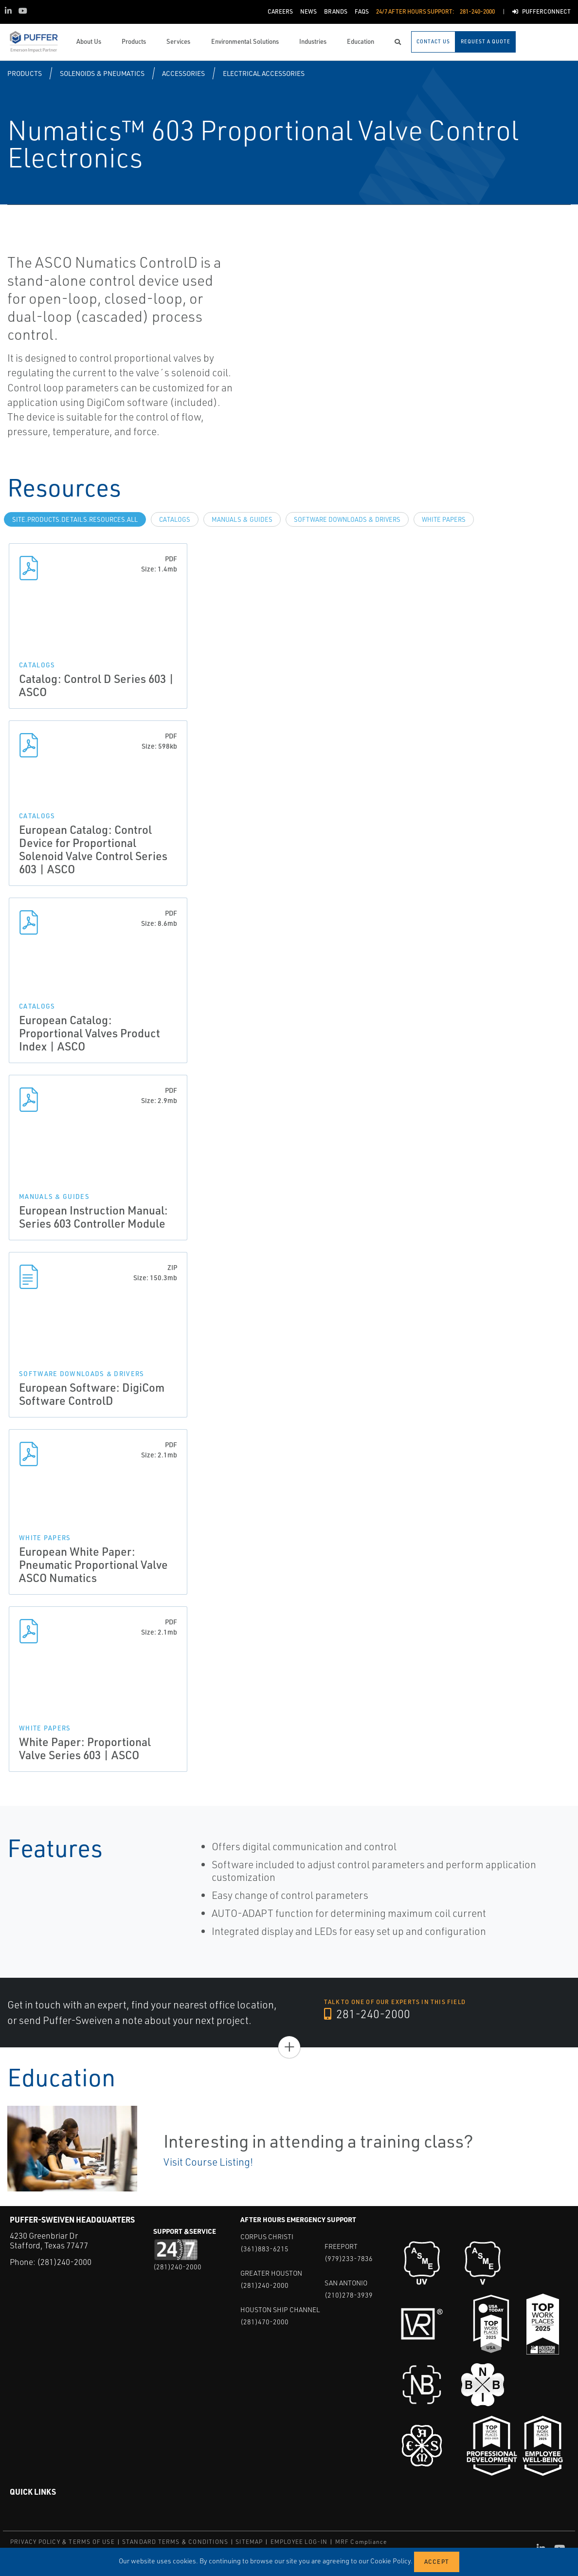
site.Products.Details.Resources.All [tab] (75, 519)
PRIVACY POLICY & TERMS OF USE (62, 2541)
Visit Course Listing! (208, 2161)
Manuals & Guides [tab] (242, 519)
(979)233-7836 (349, 2258)
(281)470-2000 (264, 2322)
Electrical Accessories (264, 73)
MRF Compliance (361, 2541)
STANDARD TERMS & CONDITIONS (175, 2541)
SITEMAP (249, 2541)
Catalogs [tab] (174, 519)
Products (24, 73)
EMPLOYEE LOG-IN (299, 2541)
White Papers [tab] (444, 519)
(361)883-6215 (264, 2249)
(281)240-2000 (64, 2262)
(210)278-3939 (349, 2295)
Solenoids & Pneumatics (102, 73)
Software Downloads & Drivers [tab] (347, 519)
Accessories (183, 73)
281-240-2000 (367, 2014)
